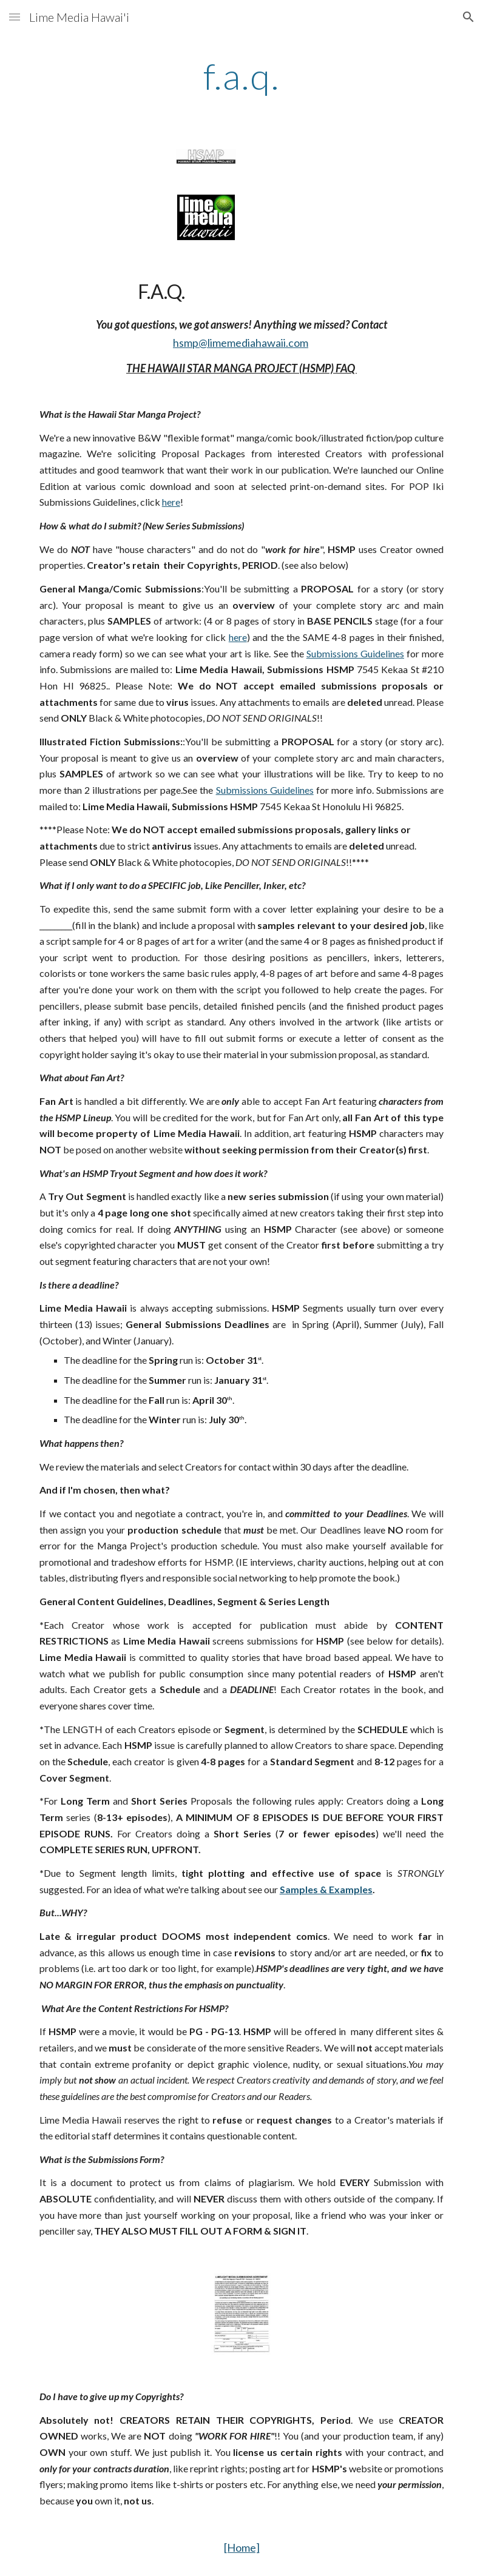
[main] (241, 76)
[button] (14, 16)
